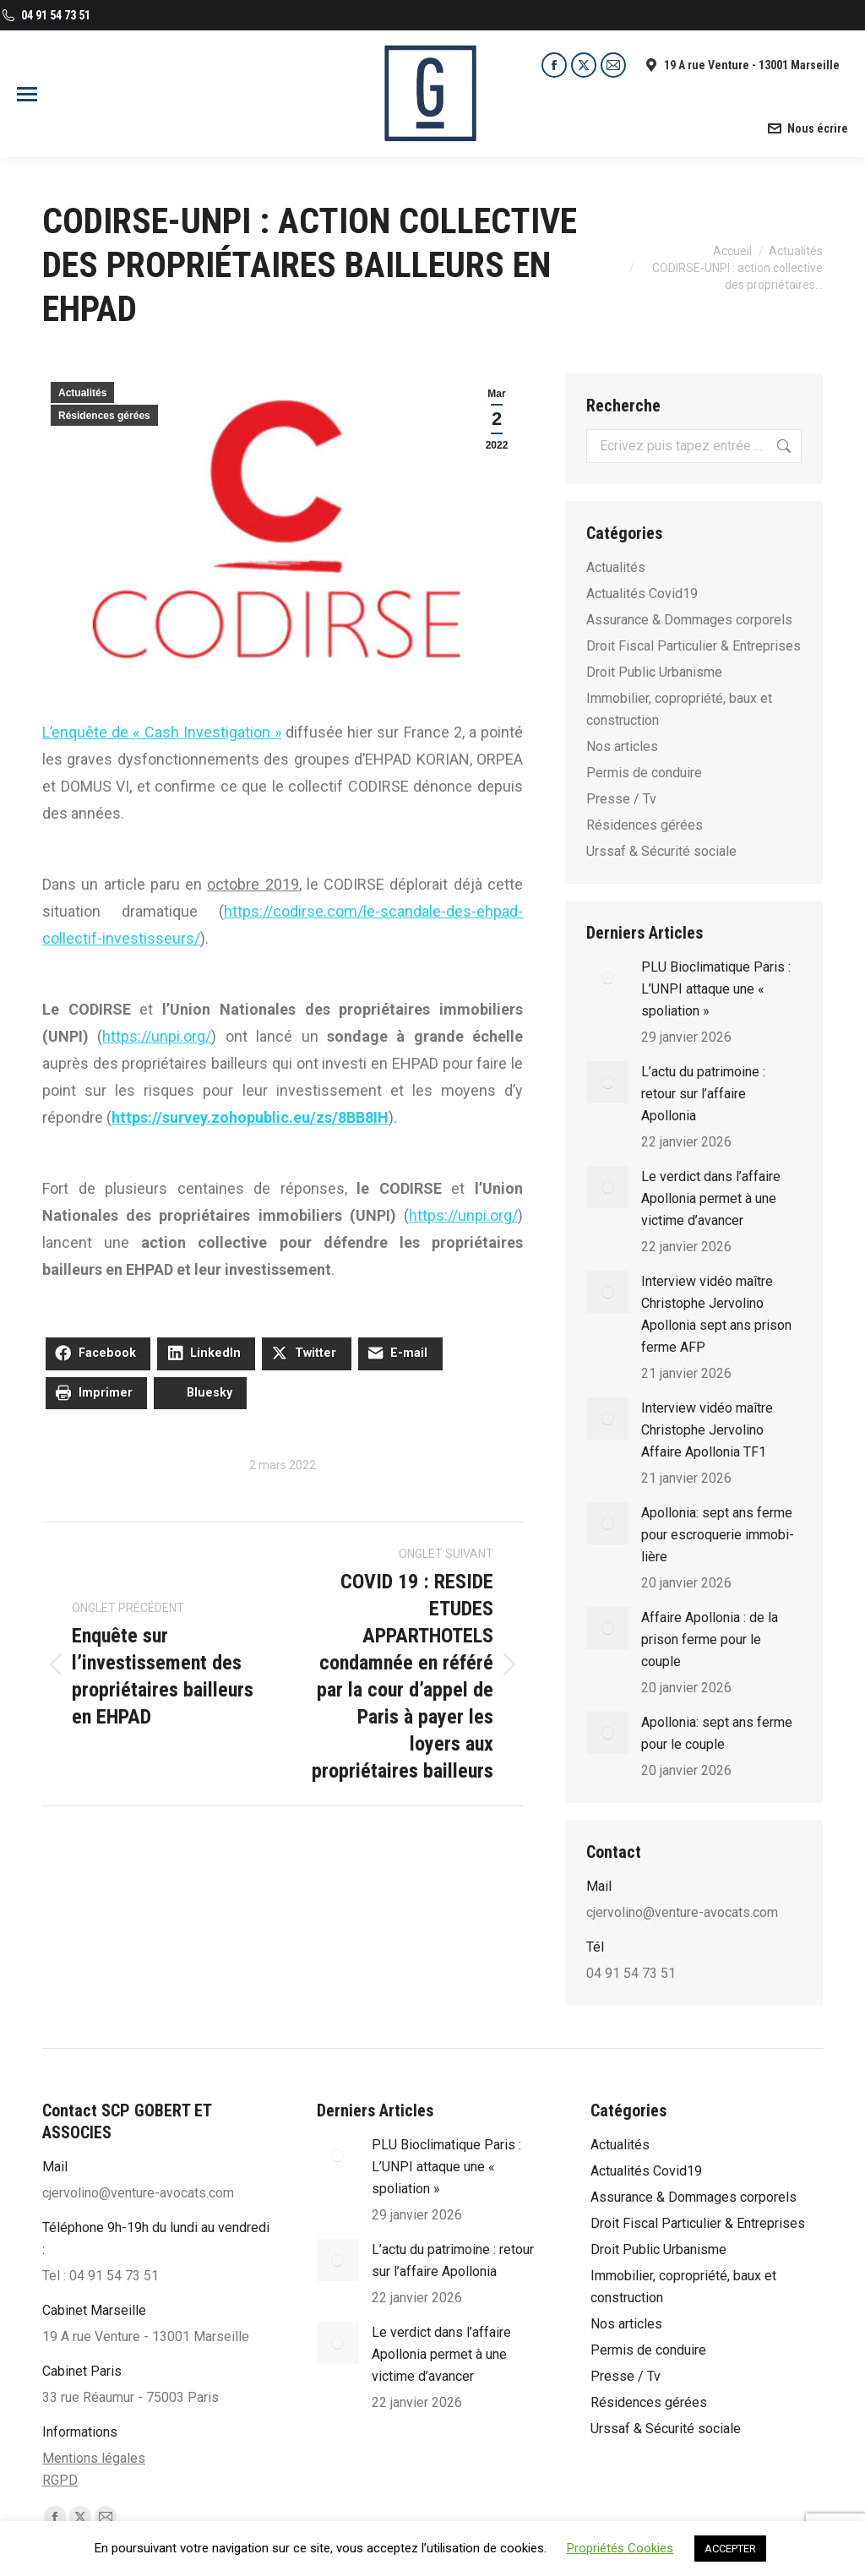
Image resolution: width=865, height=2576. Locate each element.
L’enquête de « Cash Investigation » (161, 732)
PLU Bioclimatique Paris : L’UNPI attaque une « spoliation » (716, 989)
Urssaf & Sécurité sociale (661, 851)
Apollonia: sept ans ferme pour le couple (716, 1733)
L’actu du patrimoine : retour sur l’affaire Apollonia (703, 1094)
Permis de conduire (644, 773)
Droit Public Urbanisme (654, 672)
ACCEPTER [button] (730, 2548)
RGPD (60, 2480)
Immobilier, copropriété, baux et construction (679, 709)
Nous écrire (807, 128)
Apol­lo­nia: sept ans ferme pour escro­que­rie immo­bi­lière (717, 1535)
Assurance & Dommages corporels (689, 620)
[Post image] (607, 977)
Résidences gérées (104, 416)
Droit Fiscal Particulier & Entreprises (693, 646)
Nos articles (622, 746)
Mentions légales (93, 2458)
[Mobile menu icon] (27, 94)
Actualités (82, 393)
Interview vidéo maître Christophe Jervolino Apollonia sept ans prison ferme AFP (716, 1314)
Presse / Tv (621, 799)
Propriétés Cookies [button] (620, 2548)
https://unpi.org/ (156, 1036)
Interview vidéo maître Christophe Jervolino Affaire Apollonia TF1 (707, 1430)
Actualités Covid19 (642, 593)
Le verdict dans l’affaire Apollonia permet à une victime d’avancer (711, 1198)
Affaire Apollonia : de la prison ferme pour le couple (709, 1639)
